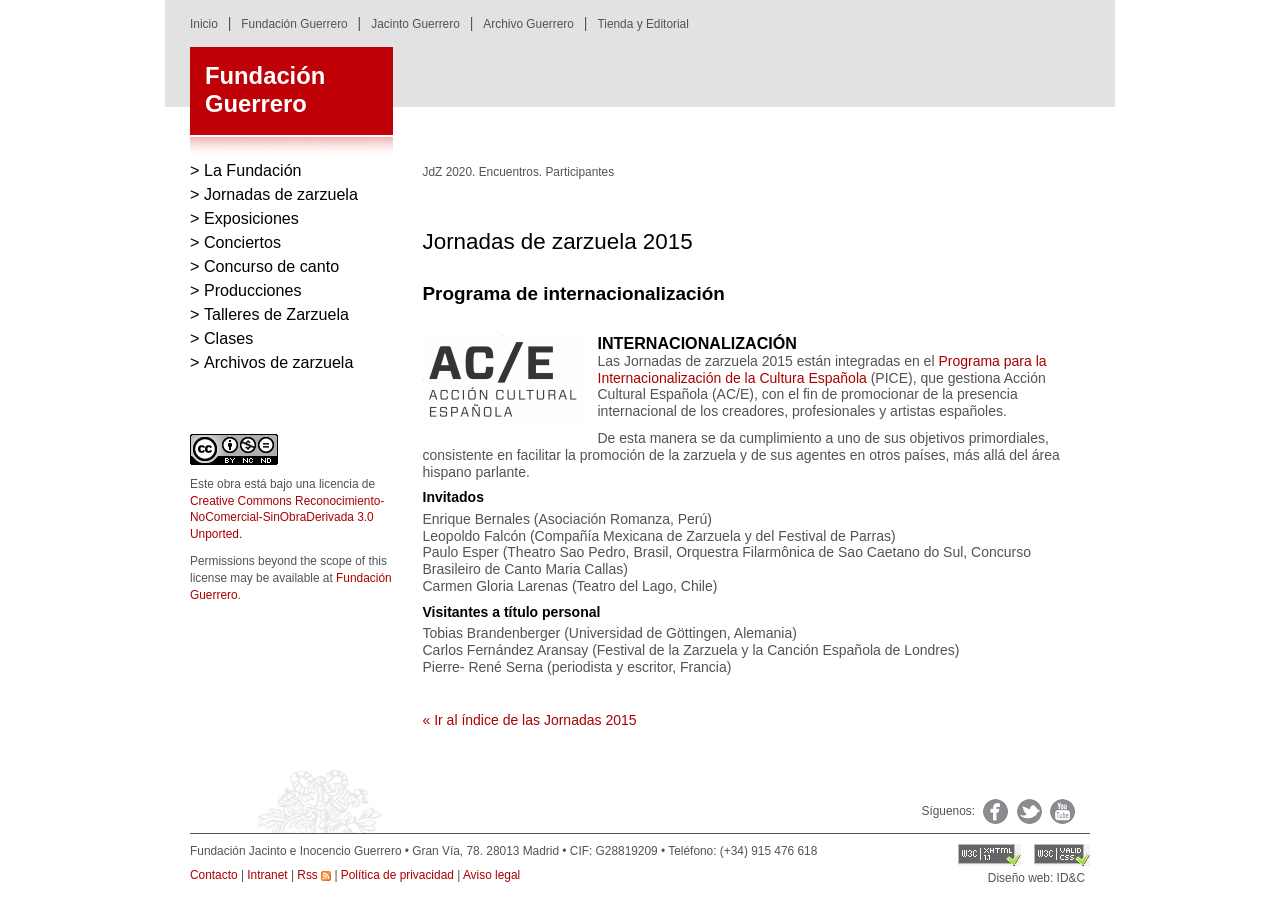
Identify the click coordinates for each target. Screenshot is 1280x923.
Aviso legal (491, 875)
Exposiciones (251, 218)
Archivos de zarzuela (278, 362)
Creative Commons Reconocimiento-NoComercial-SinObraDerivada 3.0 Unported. (287, 518)
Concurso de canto (271, 266)
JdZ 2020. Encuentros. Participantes (519, 172)
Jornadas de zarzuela (281, 194)
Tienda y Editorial (642, 24)
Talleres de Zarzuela (276, 314)
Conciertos (242, 242)
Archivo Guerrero (528, 24)
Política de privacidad (397, 875)
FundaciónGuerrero (265, 90)
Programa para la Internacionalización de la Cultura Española (822, 369)
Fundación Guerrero (294, 24)
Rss (314, 875)
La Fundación (253, 170)
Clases (228, 338)
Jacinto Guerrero (415, 24)
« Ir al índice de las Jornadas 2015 (530, 720)
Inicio (204, 24)
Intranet (267, 875)
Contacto (214, 875)
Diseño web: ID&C (1036, 878)
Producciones (253, 290)
